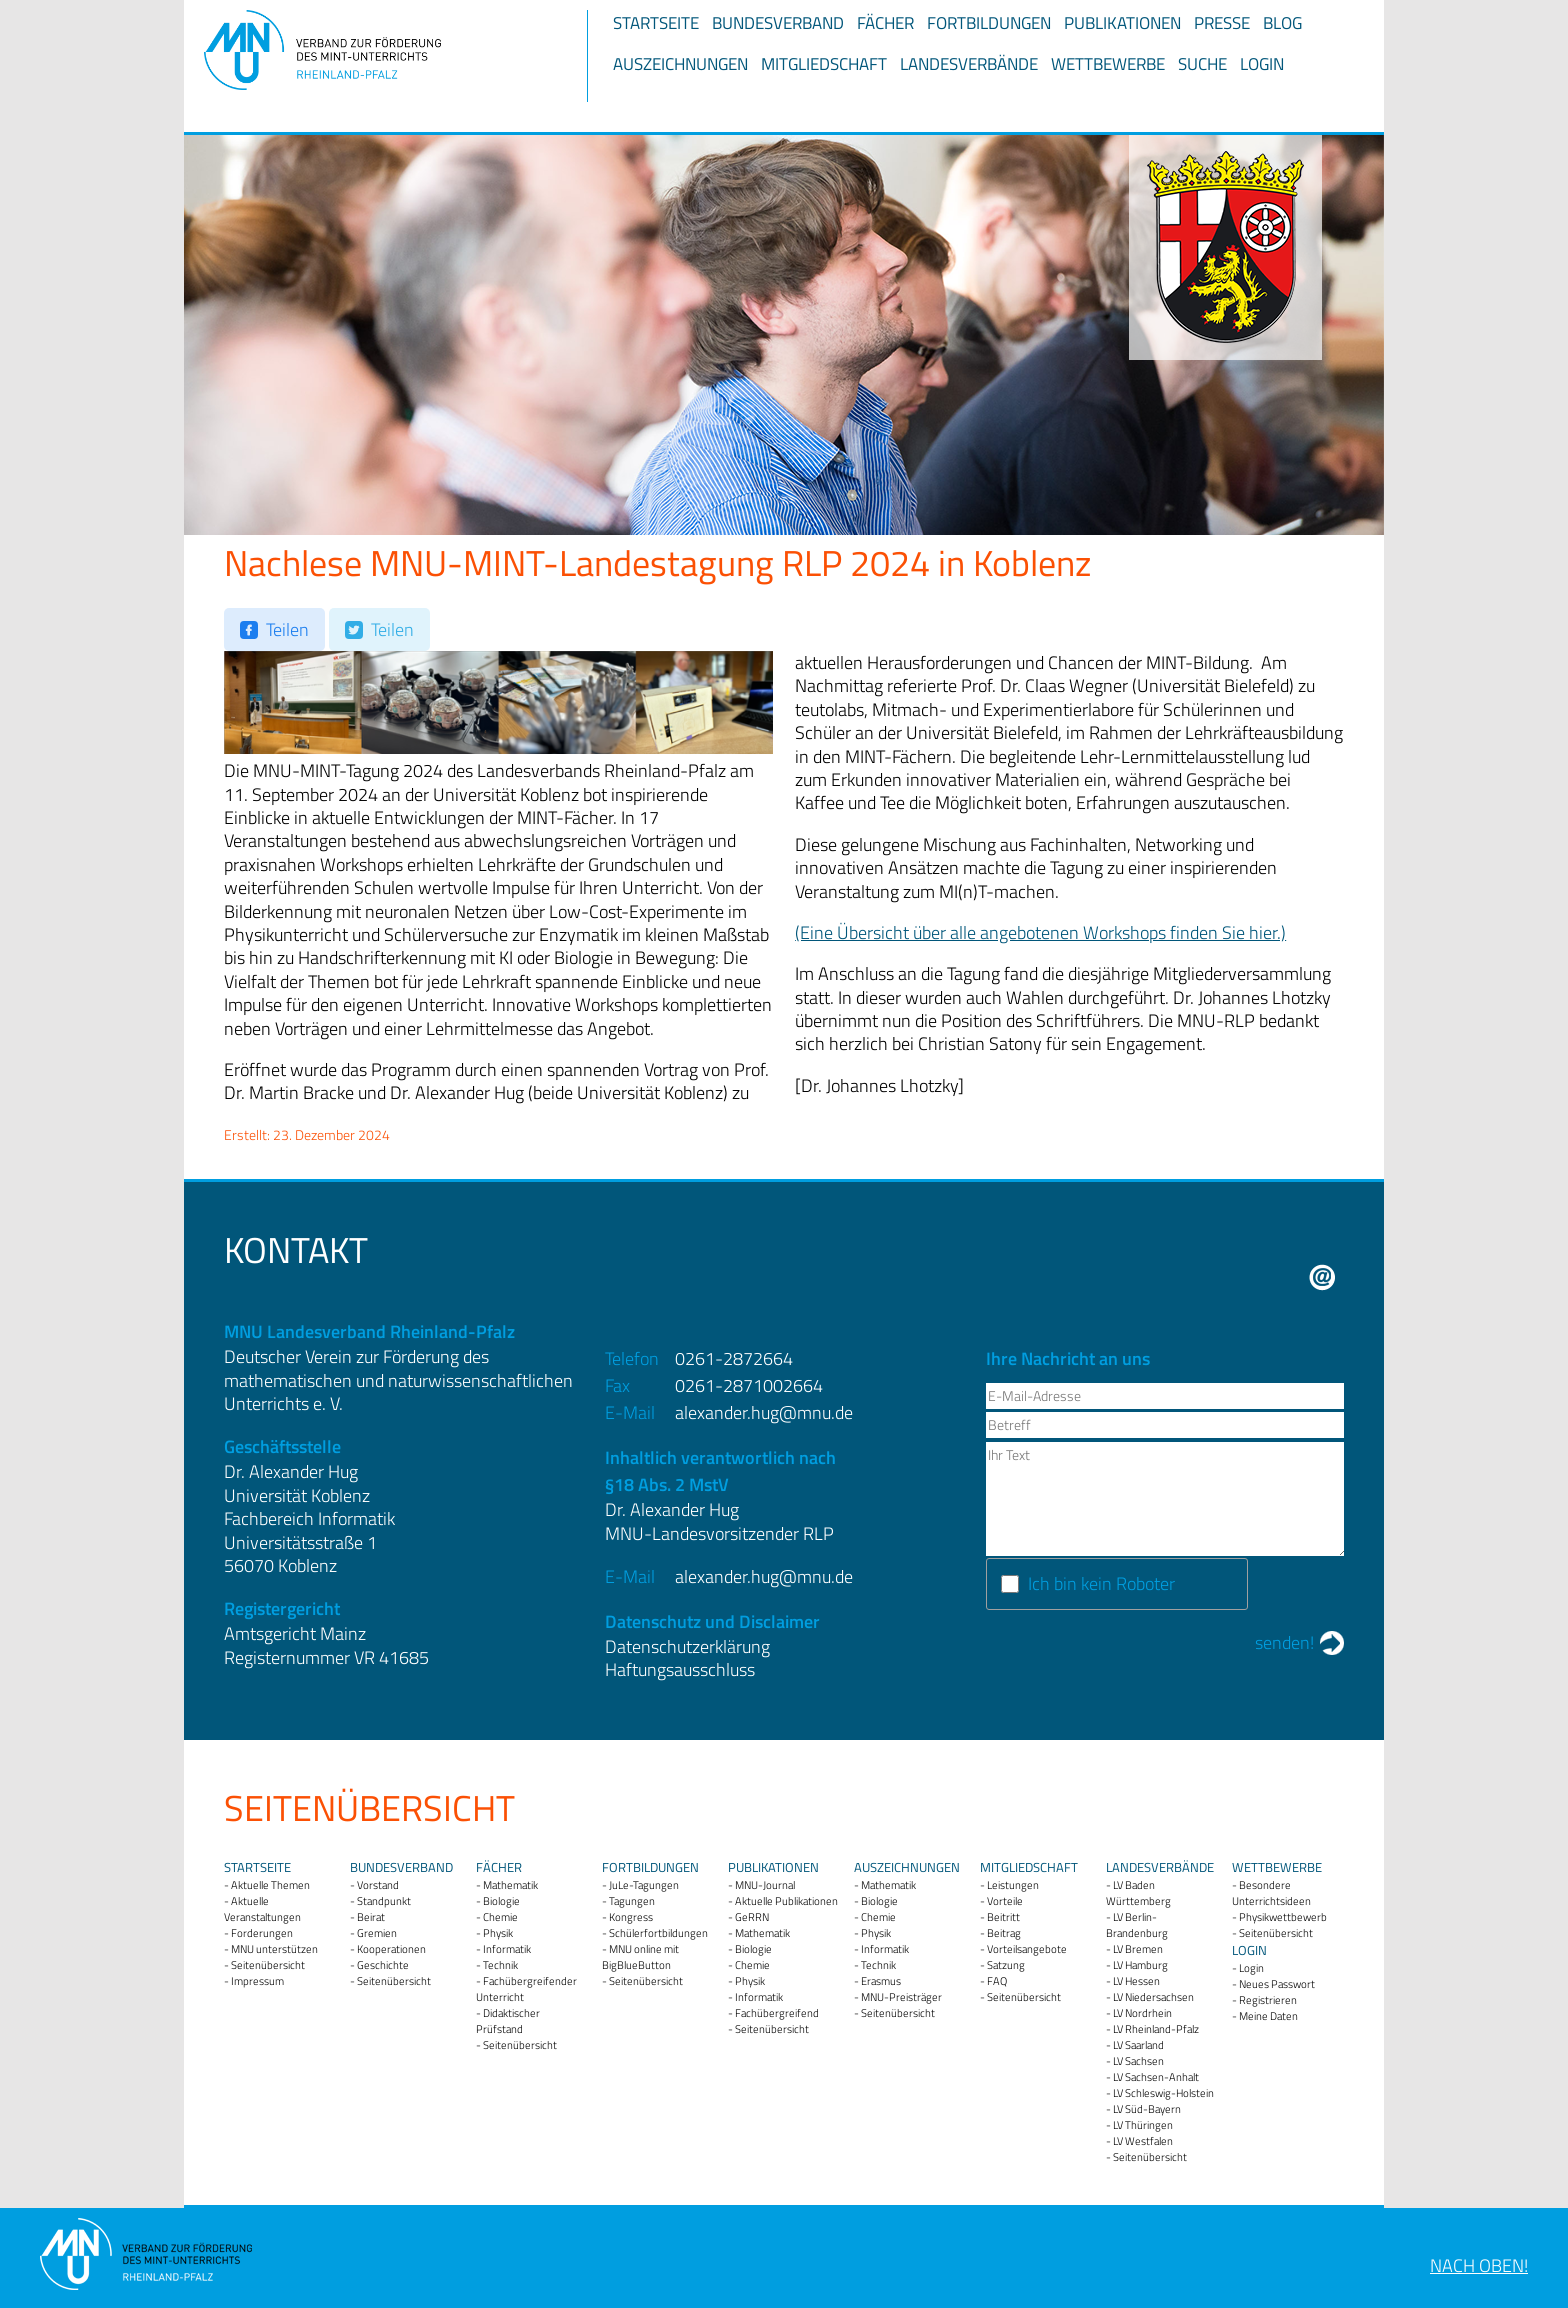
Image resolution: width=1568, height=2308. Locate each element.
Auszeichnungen (680, 64)
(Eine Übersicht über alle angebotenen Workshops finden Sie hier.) (1040, 932)
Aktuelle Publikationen (786, 1901)
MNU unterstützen (274, 1949)
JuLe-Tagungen (644, 1885)
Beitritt (1003, 1917)
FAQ (997, 1981)
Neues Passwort (1277, 1984)
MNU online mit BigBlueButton (640, 1957)
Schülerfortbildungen (658, 1933)
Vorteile (1005, 1901)
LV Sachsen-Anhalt (1156, 2077)
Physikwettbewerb (1283, 1917)
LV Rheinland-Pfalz (1156, 2029)
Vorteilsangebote (1027, 1949)
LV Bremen (1138, 1949)
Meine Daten (1268, 2016)
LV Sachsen (1138, 2061)
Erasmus (881, 1981)
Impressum (257, 1981)
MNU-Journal (765, 1885)
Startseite (656, 23)
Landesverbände (969, 64)
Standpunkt (384, 1901)
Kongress (631, 1917)
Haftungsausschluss (680, 1669)
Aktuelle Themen (270, 1885)
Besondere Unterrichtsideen (1271, 1893)
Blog (1282, 23)
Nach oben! (1479, 2265)
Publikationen (1122, 23)
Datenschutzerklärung (687, 1646)
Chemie (500, 1917)
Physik (498, 1933)
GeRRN (752, 1917)
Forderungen (262, 1933)
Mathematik (510, 1885)
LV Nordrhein (1142, 2013)
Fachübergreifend (777, 2013)
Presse (1222, 23)
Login (1262, 64)
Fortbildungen (989, 23)
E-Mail (1322, 1277)
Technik (500, 1965)
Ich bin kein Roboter (1101, 1583)
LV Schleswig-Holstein (1163, 2093)
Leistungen (1013, 1885)
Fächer (885, 23)
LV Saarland (1138, 2045)
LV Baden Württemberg (1138, 1893)
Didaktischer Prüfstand (508, 2021)
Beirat (371, 1917)
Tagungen (632, 1901)
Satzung (1006, 1965)
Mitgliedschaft (824, 64)
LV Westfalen (1143, 2141)
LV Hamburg (1140, 1965)
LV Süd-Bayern (1147, 2109)
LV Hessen (1136, 1981)
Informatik (507, 1949)
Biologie (501, 1901)
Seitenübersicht (268, 1965)
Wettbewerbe (1108, 64)
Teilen (287, 629)
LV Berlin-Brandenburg (1137, 1925)
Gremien (377, 1933)
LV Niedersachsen (1153, 1997)
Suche (1202, 64)
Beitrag (1004, 1933)
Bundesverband (778, 23)
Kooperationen (391, 1949)
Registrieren (1268, 2000)
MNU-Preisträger (901, 1997)
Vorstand (378, 1885)
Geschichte (383, 1965)
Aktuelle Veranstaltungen (262, 1909)
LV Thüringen (1143, 2125)
